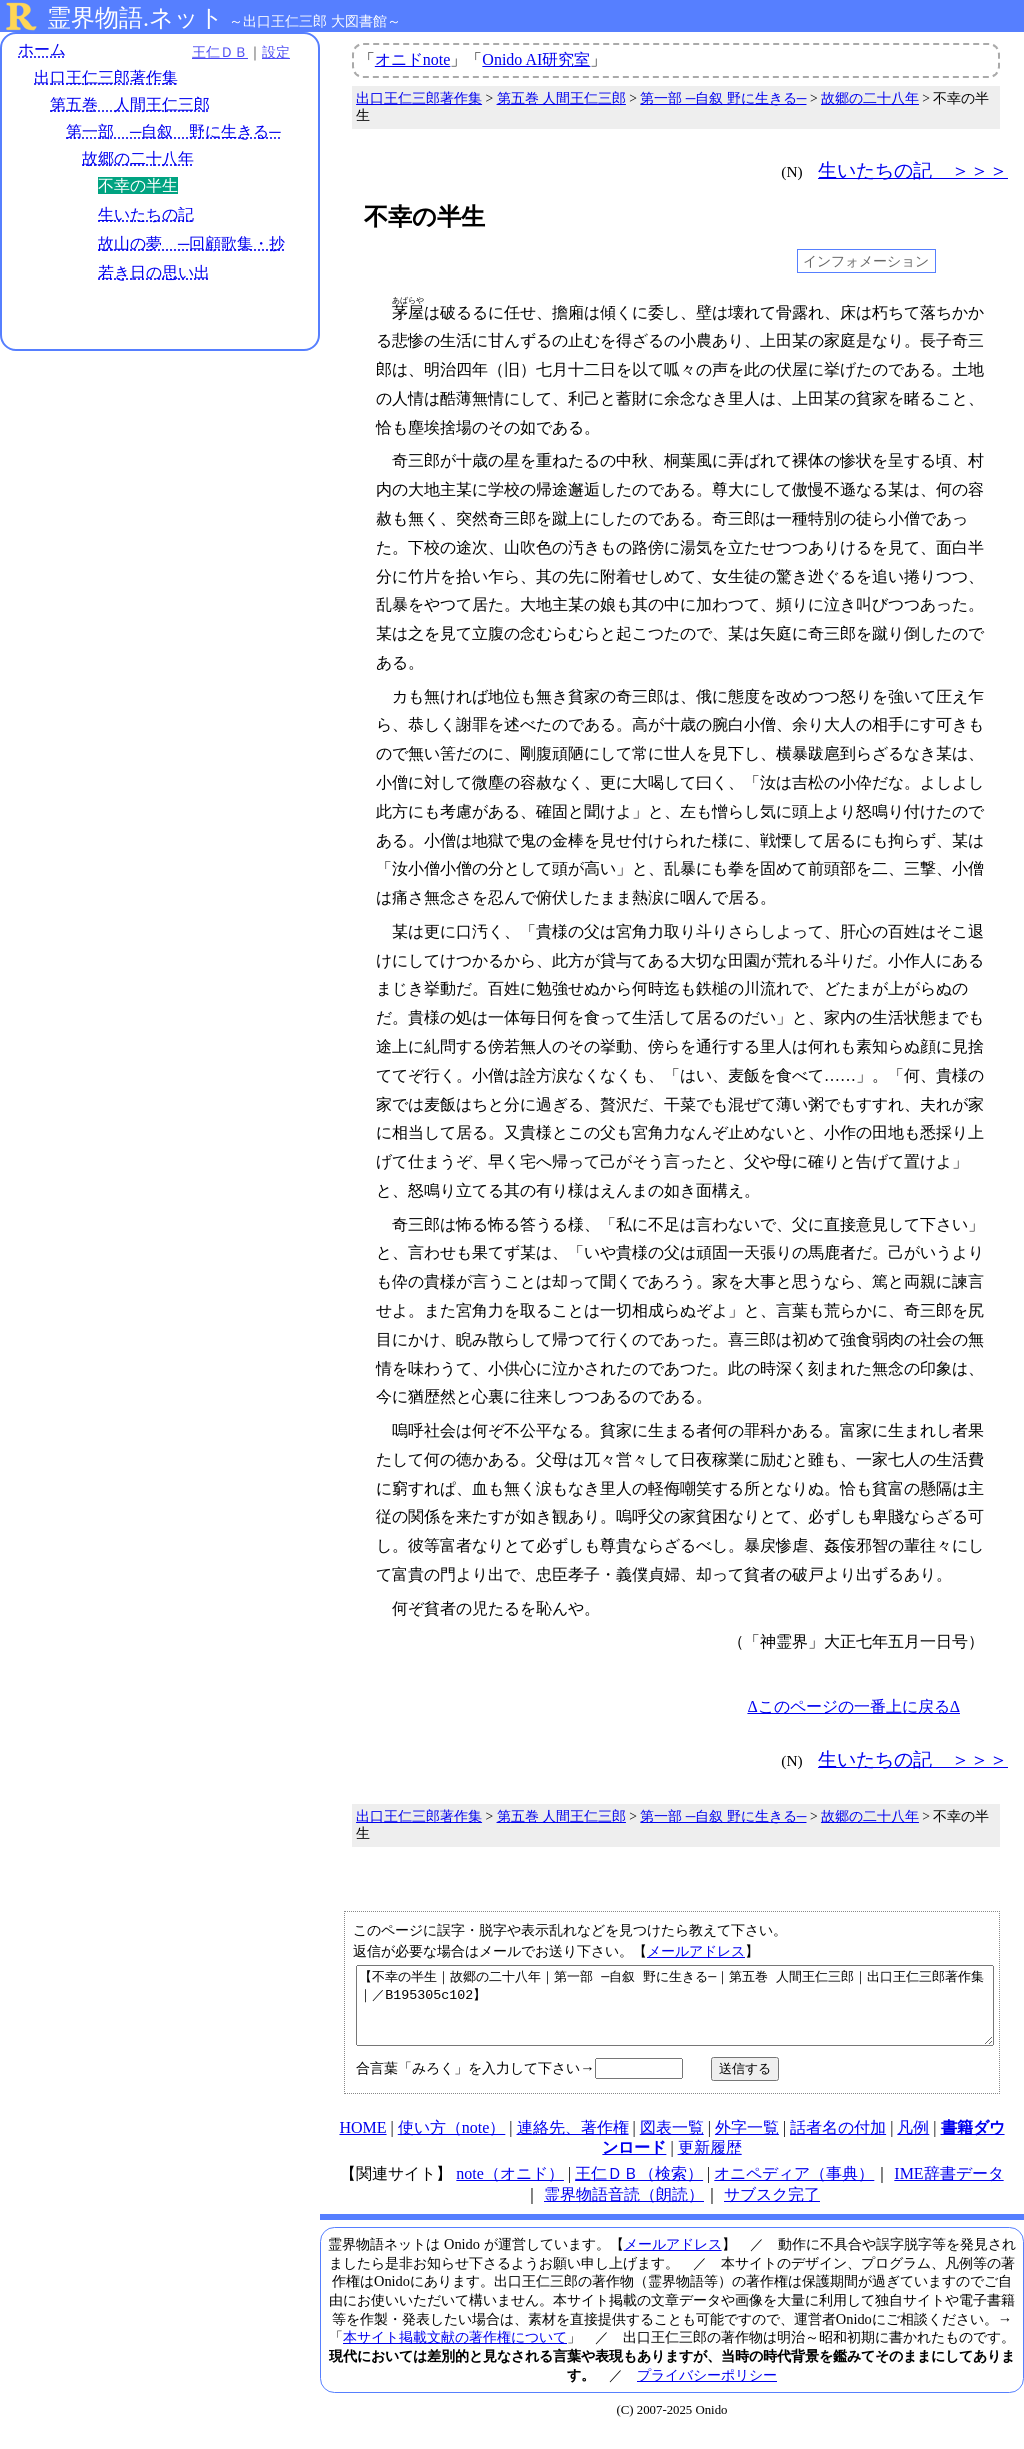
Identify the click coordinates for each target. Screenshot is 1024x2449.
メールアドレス (696, 1951)
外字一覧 (747, 2142)
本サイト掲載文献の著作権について (455, 2352)
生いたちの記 (146, 214)
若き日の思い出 (154, 272)
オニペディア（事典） (794, 2188)
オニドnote (413, 59)
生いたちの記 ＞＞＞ (913, 170)
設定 (276, 52)
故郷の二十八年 (138, 158)
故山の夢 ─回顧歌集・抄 (191, 243)
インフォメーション (866, 261)
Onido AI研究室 (536, 59)
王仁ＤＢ (220, 52)
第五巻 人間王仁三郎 (130, 104)
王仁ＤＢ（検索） (639, 2188)
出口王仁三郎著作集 (106, 77)
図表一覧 (672, 2142)
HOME (362, 2142)
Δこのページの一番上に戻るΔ (853, 1706)
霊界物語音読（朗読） (624, 2209)
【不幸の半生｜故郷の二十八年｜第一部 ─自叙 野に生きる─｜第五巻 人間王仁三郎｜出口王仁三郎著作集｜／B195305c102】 (675, 2013)
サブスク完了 (772, 2209)
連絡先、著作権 (573, 2142)
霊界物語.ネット (135, 18)
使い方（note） (452, 2142)
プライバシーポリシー (707, 2390)
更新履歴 (710, 2162)
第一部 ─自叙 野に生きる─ (173, 131)
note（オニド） (510, 2188)
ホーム (42, 49)
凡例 (913, 2142)
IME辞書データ (948, 2188)
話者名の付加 (838, 2142)
